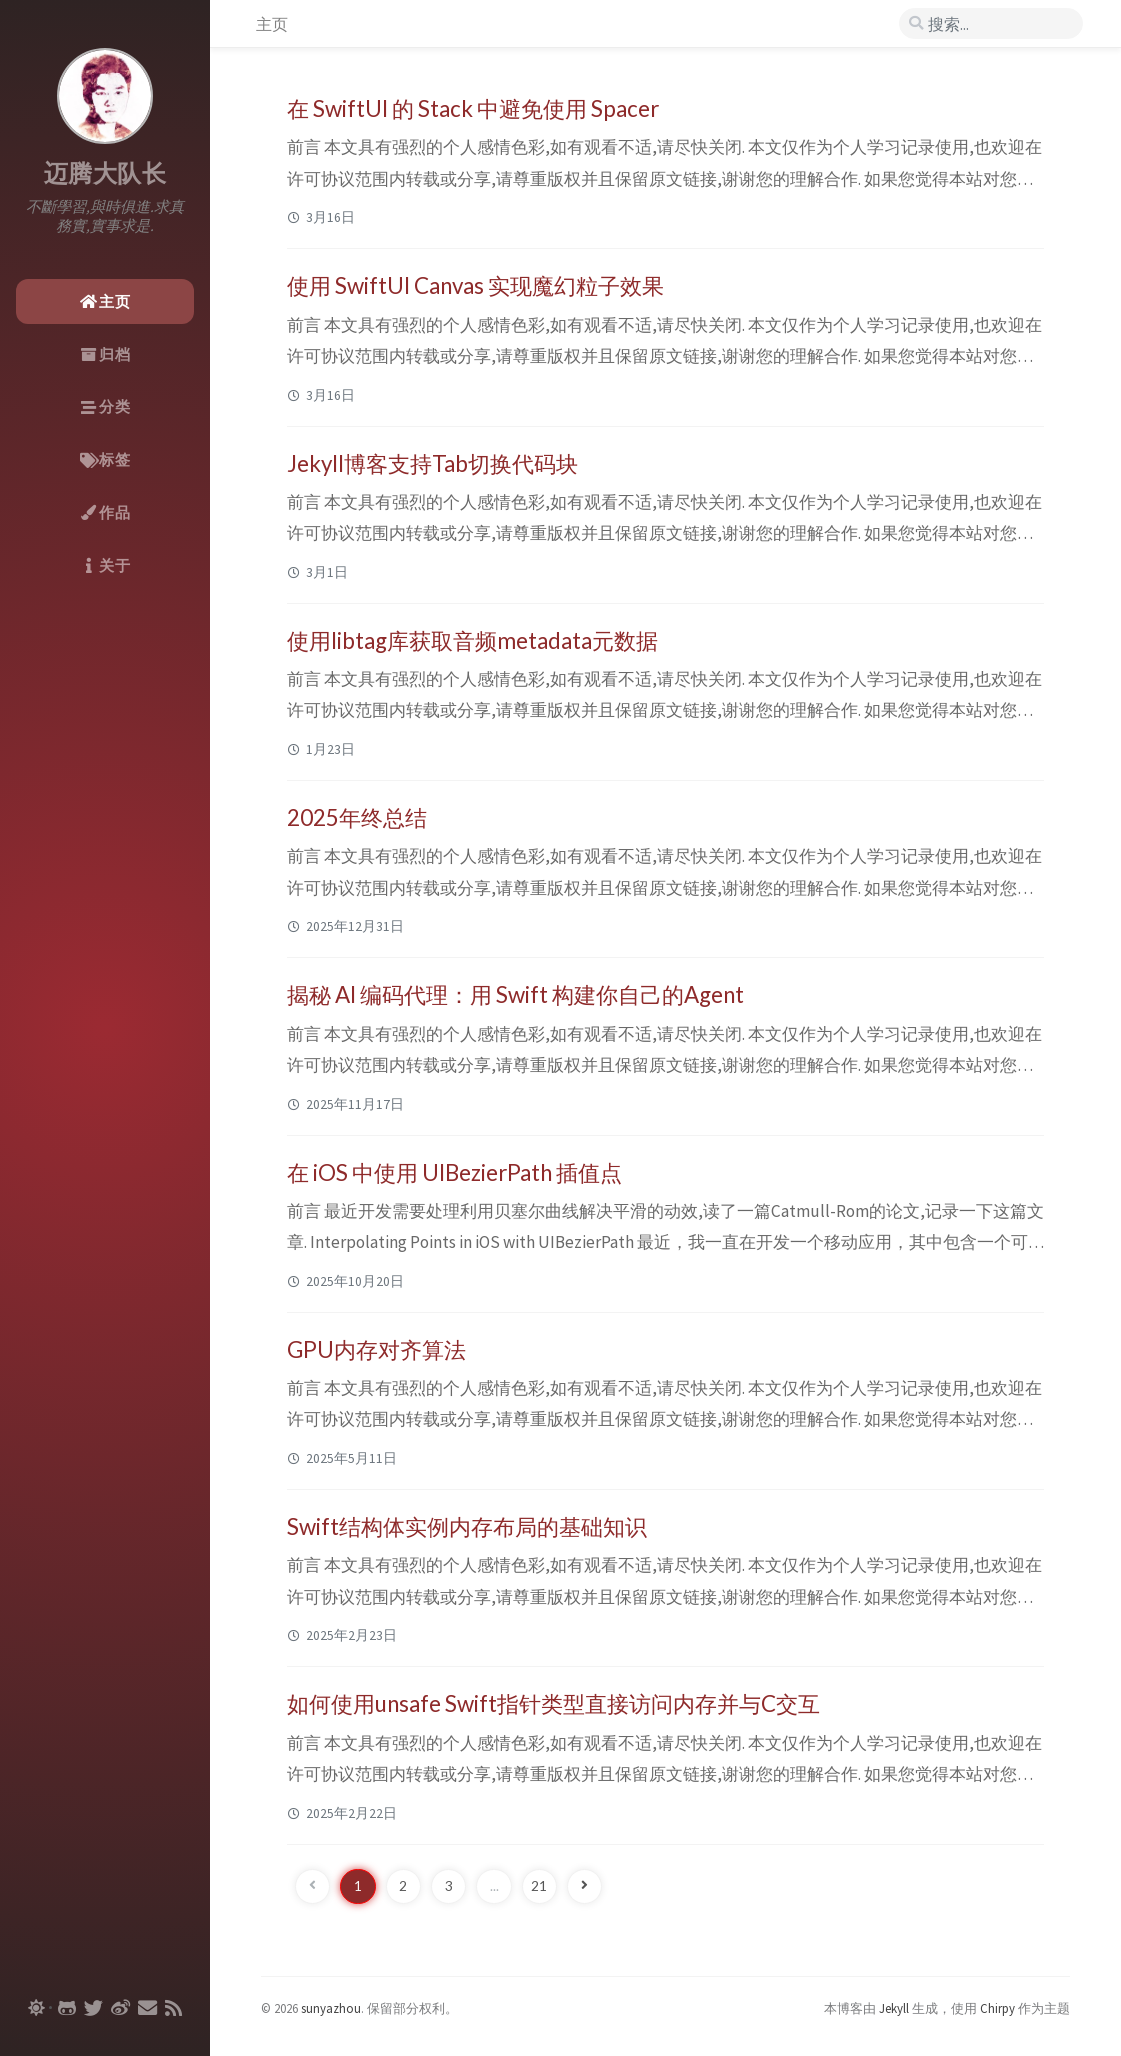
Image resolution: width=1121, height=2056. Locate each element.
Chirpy (997, 2008)
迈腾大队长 (105, 173)
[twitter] (93, 2008)
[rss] (173, 2008)
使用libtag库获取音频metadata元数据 (472, 640)
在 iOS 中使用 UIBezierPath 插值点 (454, 1172)
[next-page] (584, 1886)
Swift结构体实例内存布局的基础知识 (467, 1526)
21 (539, 1886)
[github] (67, 2008)
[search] (991, 24)
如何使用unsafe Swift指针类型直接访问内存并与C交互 (553, 1703)
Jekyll (894, 2008)
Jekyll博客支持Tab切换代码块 (432, 463)
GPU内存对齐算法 (376, 1349)
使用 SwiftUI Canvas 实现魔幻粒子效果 (475, 285)
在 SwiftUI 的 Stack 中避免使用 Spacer (473, 108)
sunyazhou (331, 2008)
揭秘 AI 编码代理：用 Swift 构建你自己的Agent (515, 994)
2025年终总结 (357, 817)
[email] (147, 2008)
